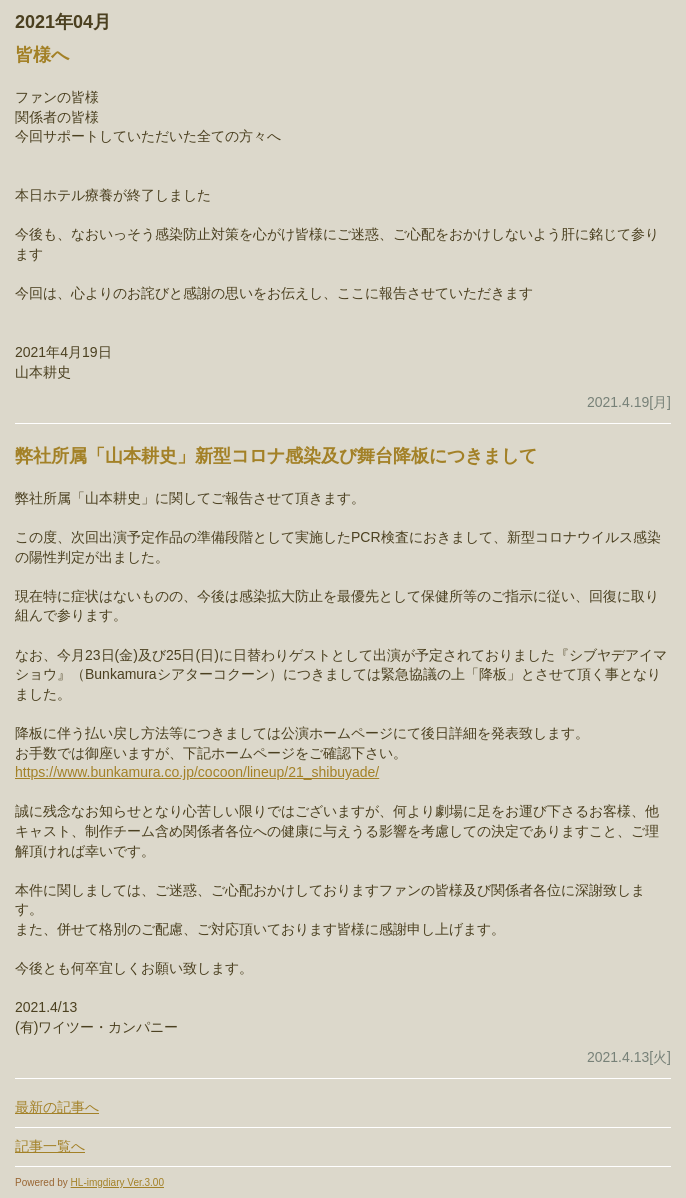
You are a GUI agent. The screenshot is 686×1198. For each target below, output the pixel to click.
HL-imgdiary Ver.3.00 (117, 1182)
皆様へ (42, 55)
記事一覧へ (50, 1146)
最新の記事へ (57, 1107)
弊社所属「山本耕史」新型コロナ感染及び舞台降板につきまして (276, 456)
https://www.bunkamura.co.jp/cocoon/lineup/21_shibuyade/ (197, 772)
